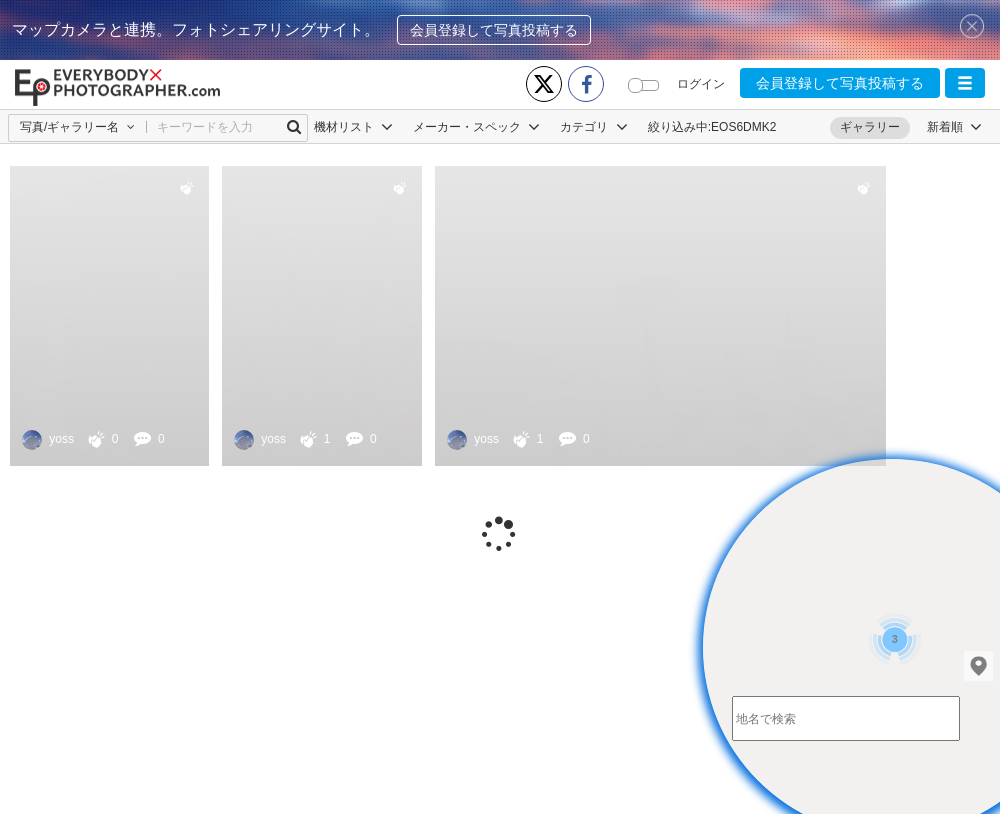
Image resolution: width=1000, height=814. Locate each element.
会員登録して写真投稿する (494, 30)
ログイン (701, 84)
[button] (965, 83)
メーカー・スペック (476, 127)
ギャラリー (870, 127)
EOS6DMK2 (743, 127)
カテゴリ (593, 127)
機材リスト (353, 127)
